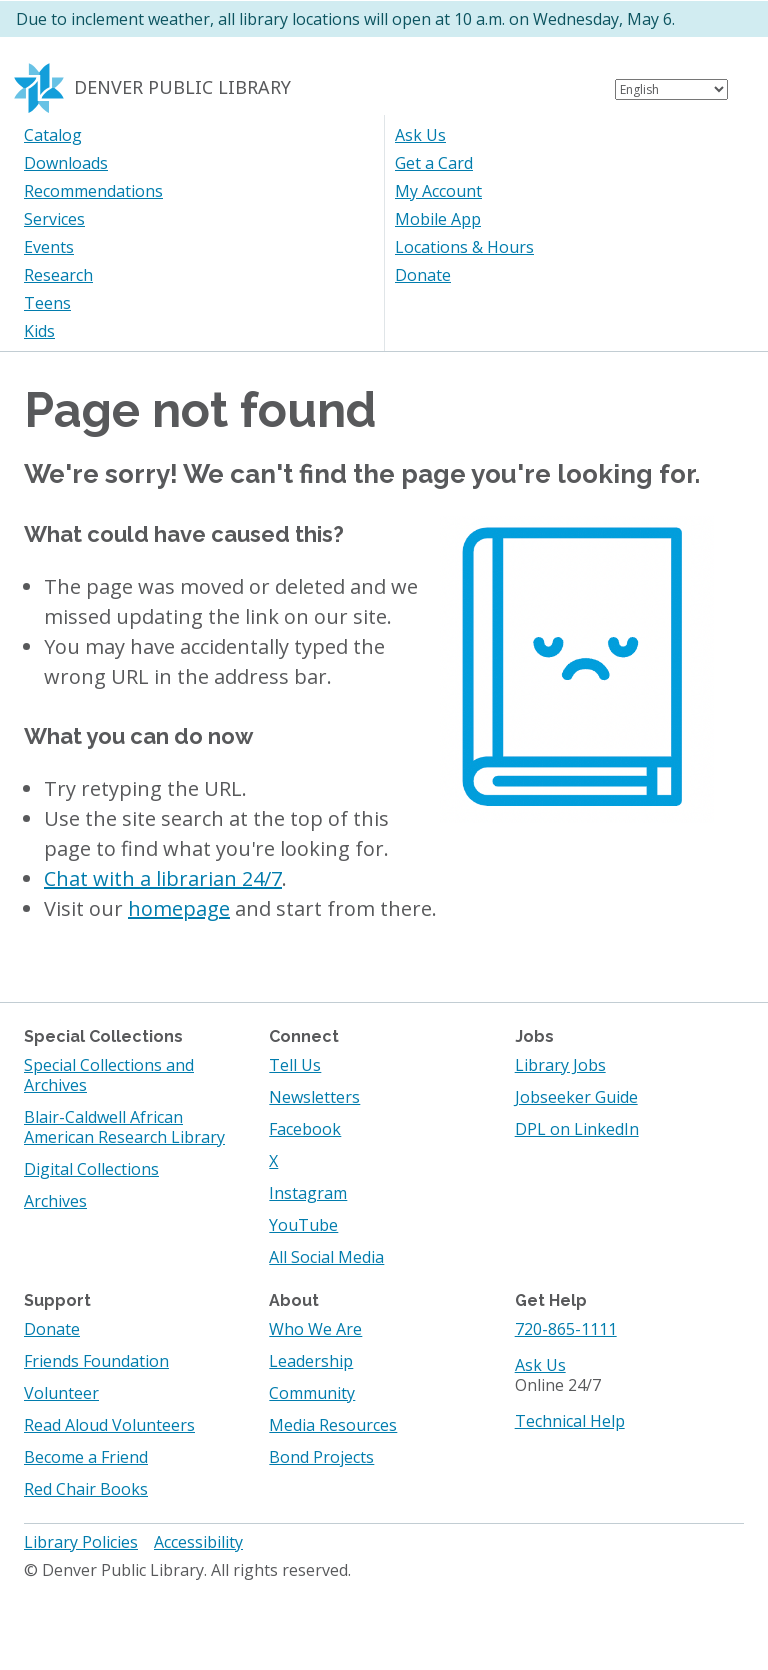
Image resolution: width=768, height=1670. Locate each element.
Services (54, 219)
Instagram (308, 1193)
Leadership (311, 1361)
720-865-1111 (566, 1329)
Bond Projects (321, 1457)
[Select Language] (671, 89)
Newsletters (314, 1097)
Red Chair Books (86, 1489)
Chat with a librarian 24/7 (163, 878)
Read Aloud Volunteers (109, 1425)
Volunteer (61, 1393)
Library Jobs (560, 1065)
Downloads (66, 163)
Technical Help (570, 1421)
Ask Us (420, 135)
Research (58, 275)
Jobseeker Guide (576, 1097)
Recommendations (93, 191)
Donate (423, 275)
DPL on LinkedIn (577, 1129)
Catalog (53, 135)
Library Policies (81, 1542)
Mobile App (438, 219)
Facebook (305, 1129)
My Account (438, 191)
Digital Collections (91, 1169)
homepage (179, 908)
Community (312, 1393)
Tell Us (295, 1065)
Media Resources (333, 1425)
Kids (39, 331)
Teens (47, 303)
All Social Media (326, 1257)
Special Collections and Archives (109, 1075)
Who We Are (315, 1329)
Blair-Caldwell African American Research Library (124, 1127)
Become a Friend (86, 1457)
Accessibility (198, 1542)
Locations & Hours (464, 247)
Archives (55, 1201)
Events (49, 247)
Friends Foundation (96, 1361)
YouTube (303, 1225)
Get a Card (434, 163)
